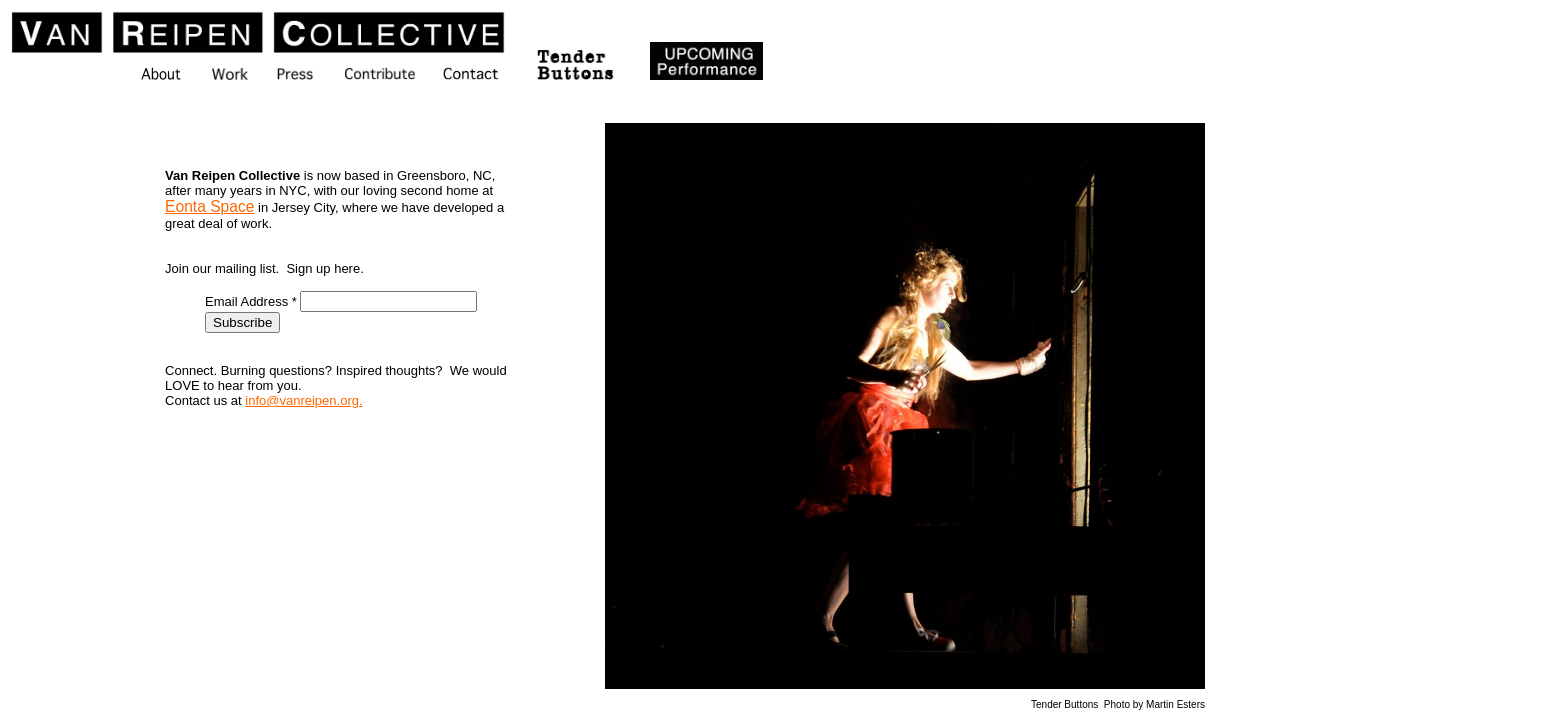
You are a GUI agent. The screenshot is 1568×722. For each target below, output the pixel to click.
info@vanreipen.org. (303, 400)
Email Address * (252, 301)
